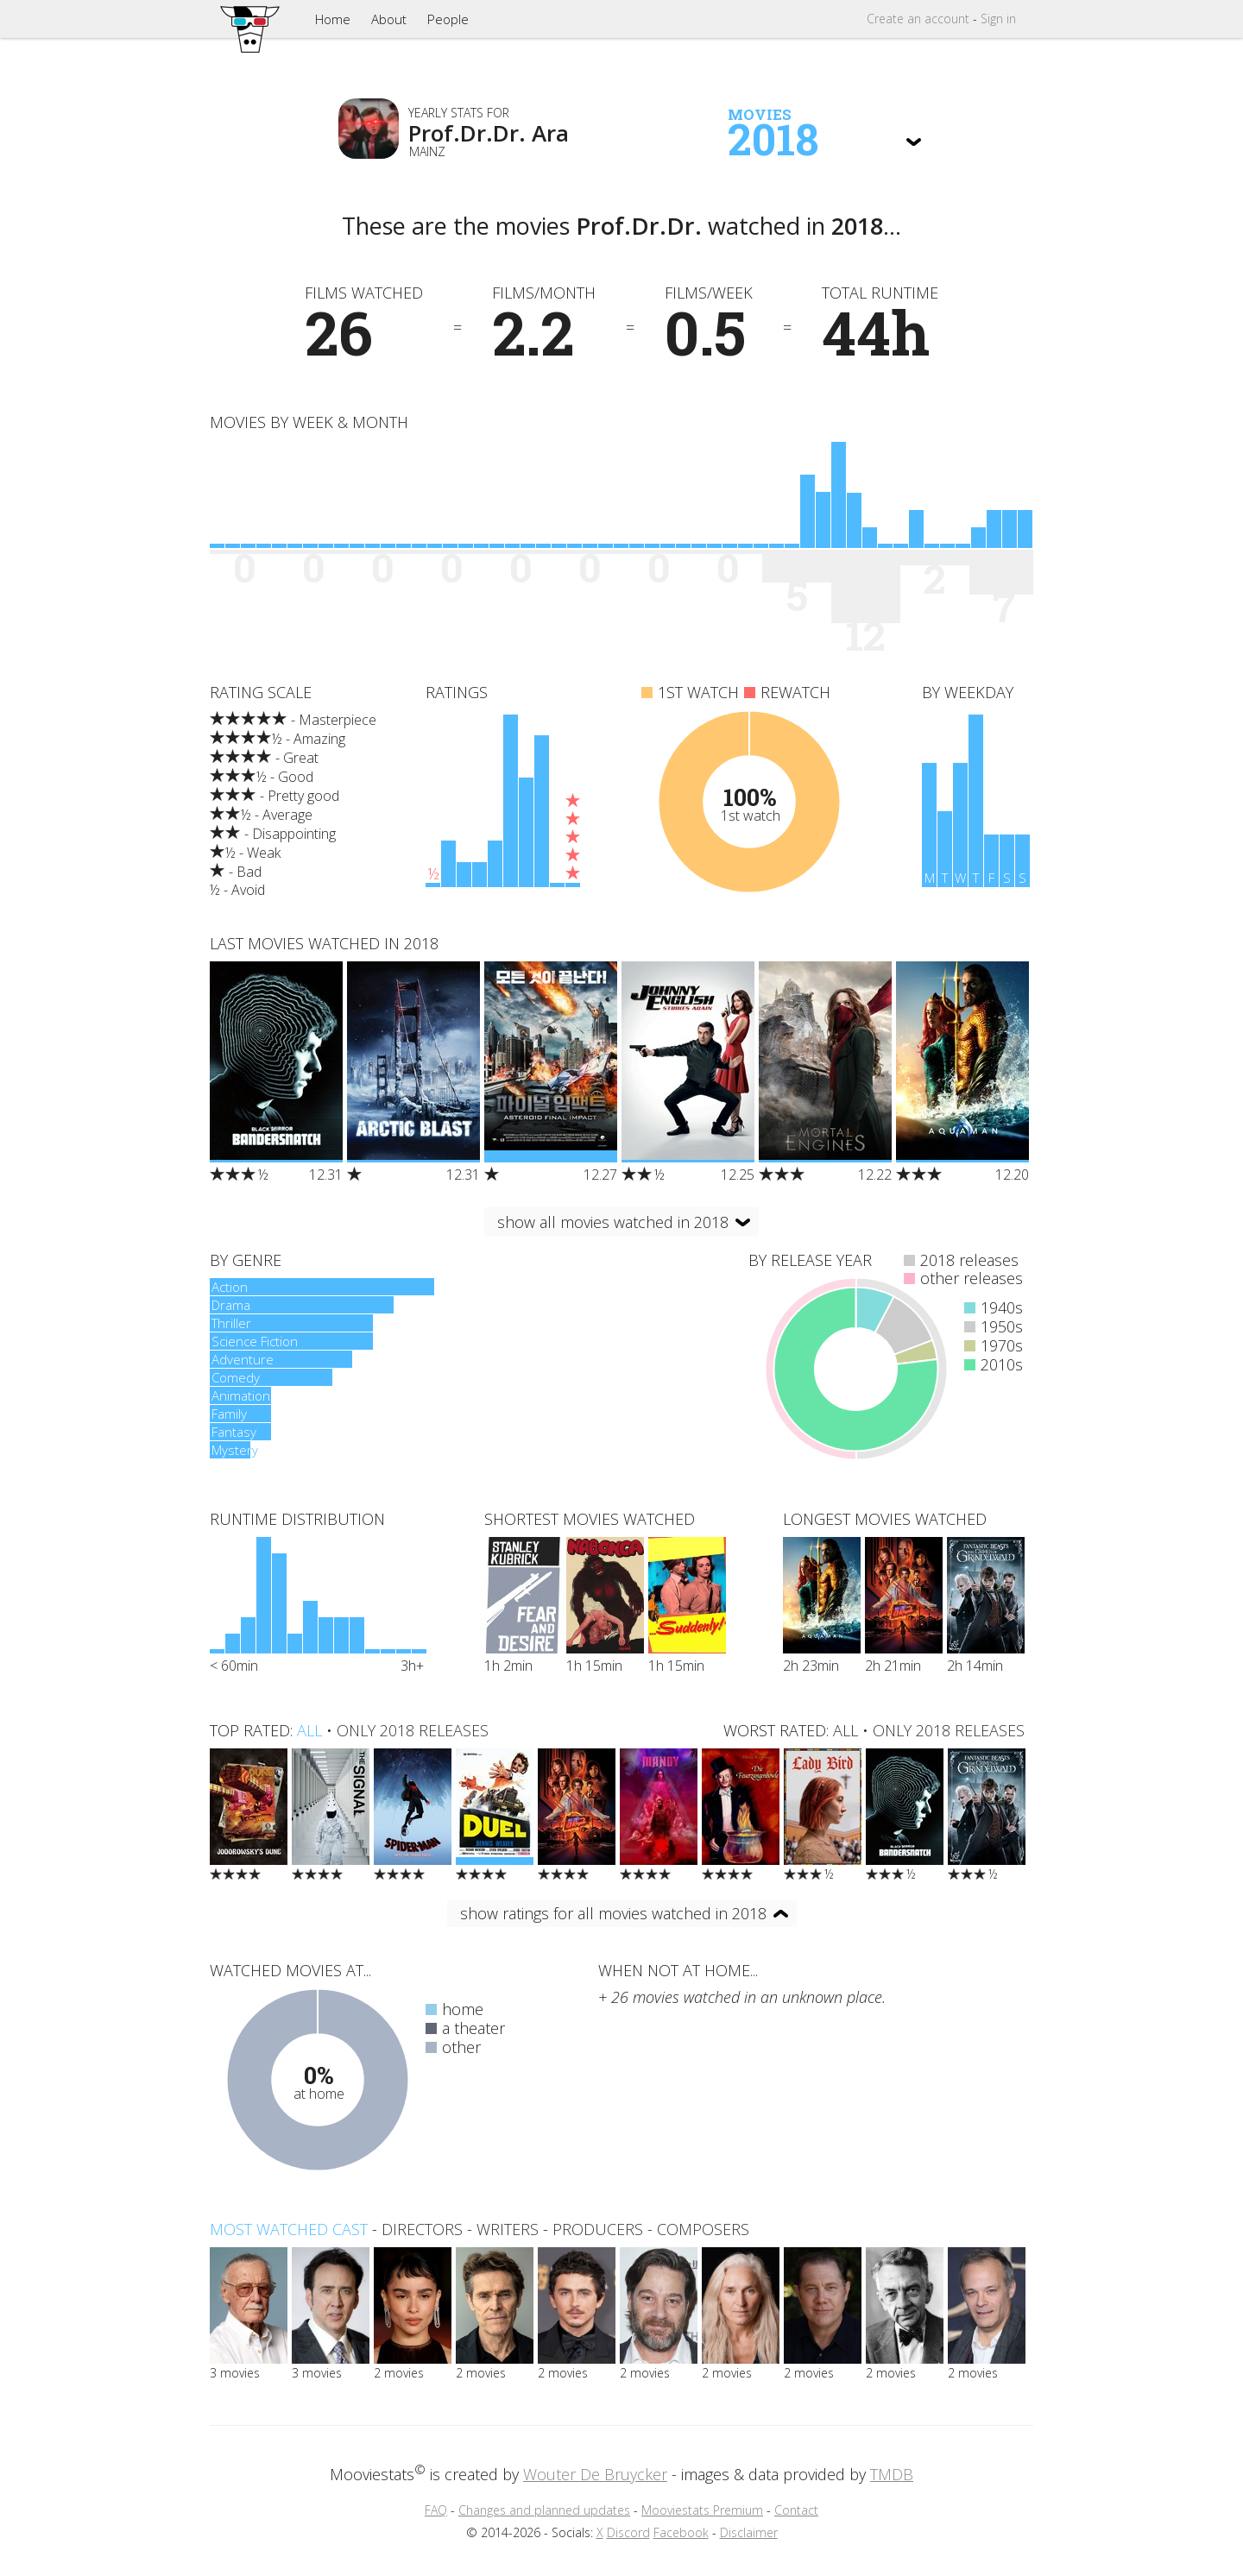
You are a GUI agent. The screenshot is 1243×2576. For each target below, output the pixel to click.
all (309, 1730)
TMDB (891, 2474)
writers (507, 2229)
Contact (796, 2510)
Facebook (681, 2532)
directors (422, 2229)
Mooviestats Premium (702, 2510)
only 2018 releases (413, 1730)
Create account (918, 18)
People (448, 19)
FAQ (436, 2510)
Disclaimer (749, 2532)
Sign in (998, 18)
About (389, 19)
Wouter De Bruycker (595, 2474)
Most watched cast (289, 2229)
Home (332, 19)
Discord (628, 2532)
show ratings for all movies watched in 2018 (613, 1913)
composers (703, 2229)
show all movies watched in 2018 (613, 1222)
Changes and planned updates (544, 2510)
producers (597, 2229)
